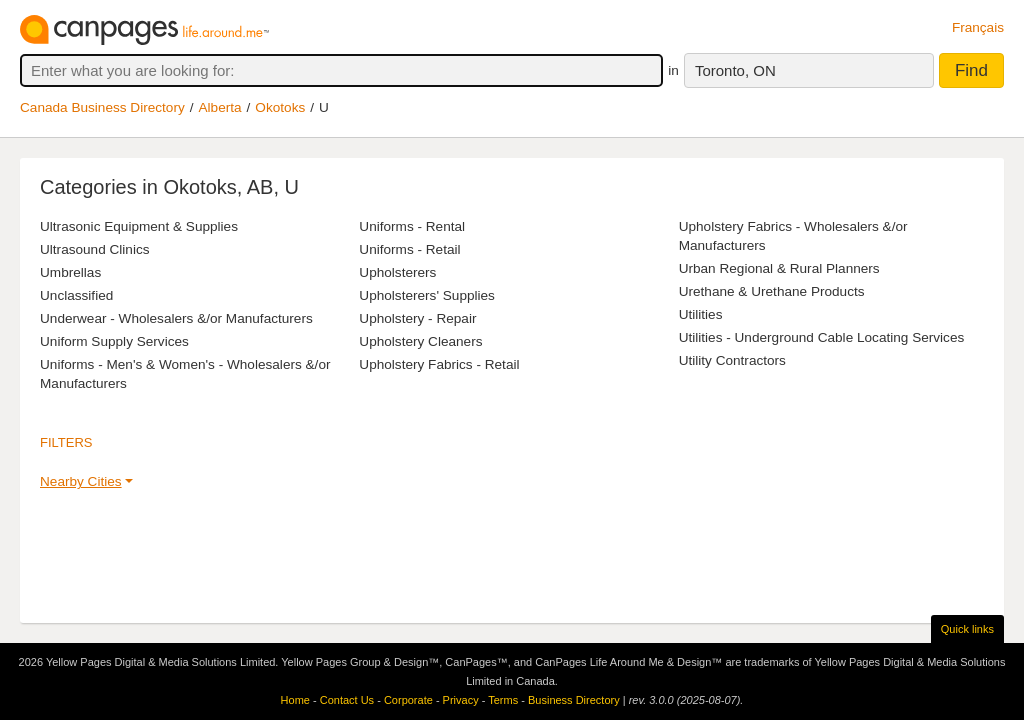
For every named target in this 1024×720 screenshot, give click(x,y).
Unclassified (76, 295)
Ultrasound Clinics (95, 249)
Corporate (408, 700)
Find (971, 70)
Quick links (967, 629)
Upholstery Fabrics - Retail (439, 364)
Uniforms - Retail (409, 249)
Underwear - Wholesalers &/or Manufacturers (176, 318)
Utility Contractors (732, 360)
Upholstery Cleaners (420, 341)
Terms (503, 700)
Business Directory (574, 700)
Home (295, 700)
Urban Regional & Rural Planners (779, 268)
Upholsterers (397, 272)
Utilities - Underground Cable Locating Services (822, 337)
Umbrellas (70, 272)
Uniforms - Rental (412, 226)
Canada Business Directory (102, 107)
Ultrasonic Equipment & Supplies (139, 226)
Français (978, 27)
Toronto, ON (735, 70)
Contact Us (347, 700)
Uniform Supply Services (114, 341)
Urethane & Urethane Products (772, 291)
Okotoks (280, 107)
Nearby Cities (81, 481)
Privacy (461, 700)
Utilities (701, 314)
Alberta (220, 107)
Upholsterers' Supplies (427, 295)
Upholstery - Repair (417, 318)
